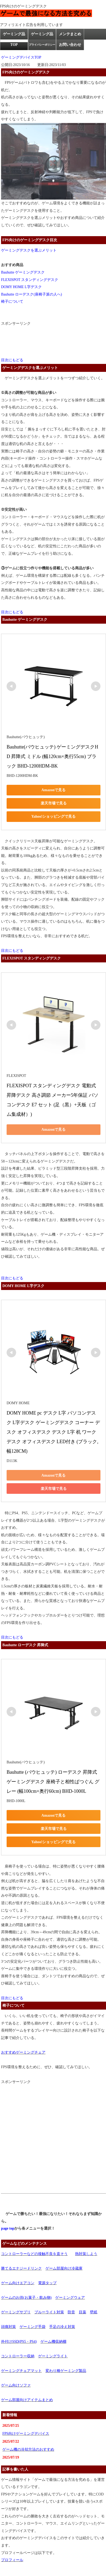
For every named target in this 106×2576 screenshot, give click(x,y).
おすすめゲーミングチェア (23, 2052)
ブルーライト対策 (49, 2312)
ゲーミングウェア (70, 2298)
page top (7, 2228)
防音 (71, 2312)
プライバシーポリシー (42, 44)
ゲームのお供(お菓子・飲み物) (26, 2298)
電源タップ (47, 2283)
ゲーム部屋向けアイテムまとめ (27, 2400)
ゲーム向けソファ (16, 2385)
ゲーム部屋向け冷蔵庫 (63, 2268)
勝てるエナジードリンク (21, 2268)
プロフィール (12, 2560)
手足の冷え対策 (62, 2327)
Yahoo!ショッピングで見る (53, 816)
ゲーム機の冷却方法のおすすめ (28, 2449)
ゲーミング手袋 (32, 2327)
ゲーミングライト (53, 2356)
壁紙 (93, 2312)
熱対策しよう (86, 2254)
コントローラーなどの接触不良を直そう (34, 2254)
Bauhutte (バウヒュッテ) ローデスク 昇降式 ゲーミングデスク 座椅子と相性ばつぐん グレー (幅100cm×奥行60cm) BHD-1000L (53, 1781)
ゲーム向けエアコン (17, 2283)
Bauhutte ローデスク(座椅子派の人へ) (31, 294)
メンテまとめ (70, 34)
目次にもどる (12, 360)
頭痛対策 (8, 2327)
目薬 (82, 2312)
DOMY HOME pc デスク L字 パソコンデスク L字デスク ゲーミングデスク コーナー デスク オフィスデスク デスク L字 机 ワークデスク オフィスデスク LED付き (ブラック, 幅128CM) (53, 1432)
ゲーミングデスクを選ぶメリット (29, 250)
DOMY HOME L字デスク (21, 287)
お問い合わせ (70, 45)
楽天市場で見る (54, 803)
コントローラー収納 (17, 2356)
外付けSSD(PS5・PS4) (19, 2342)
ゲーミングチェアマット (21, 2371)
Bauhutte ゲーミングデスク (23, 272)
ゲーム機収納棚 (53, 2342)
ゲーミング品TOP (14, 39)
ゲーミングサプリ (16, 2312)
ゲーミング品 (42, 34)
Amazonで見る (54, 790)
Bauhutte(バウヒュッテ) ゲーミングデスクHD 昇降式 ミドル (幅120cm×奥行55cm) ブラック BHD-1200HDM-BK (52, 756)
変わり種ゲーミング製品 (65, 2371)
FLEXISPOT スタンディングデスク (29, 280)
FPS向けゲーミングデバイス (25, 2434)
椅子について (12, 301)
